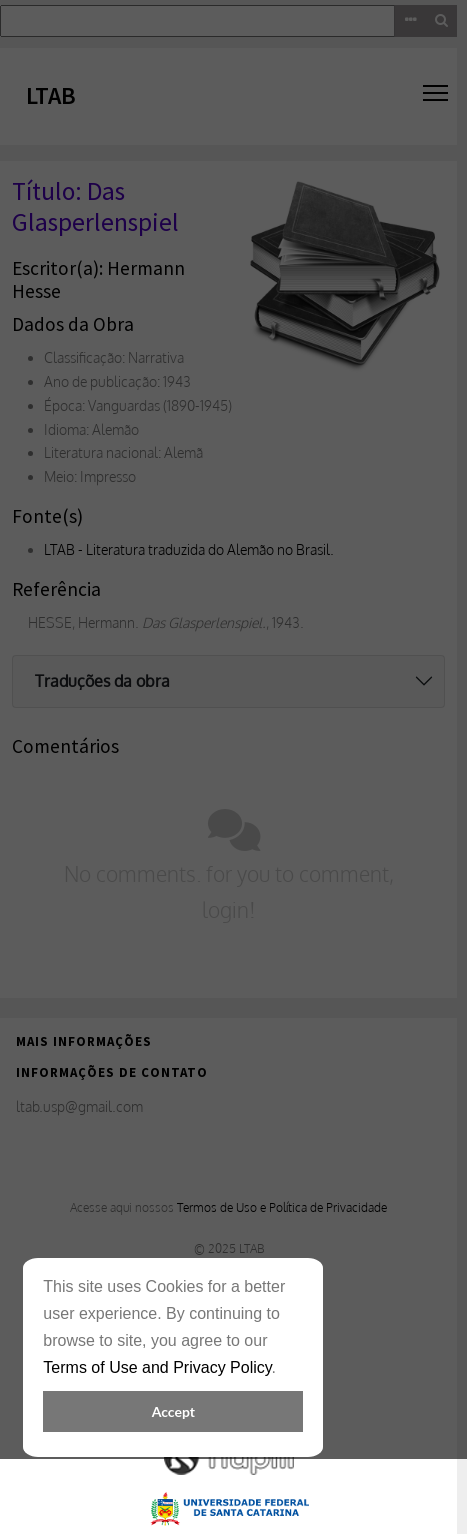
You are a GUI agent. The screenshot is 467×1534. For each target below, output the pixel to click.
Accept (173, 1411)
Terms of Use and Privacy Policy (157, 1367)
